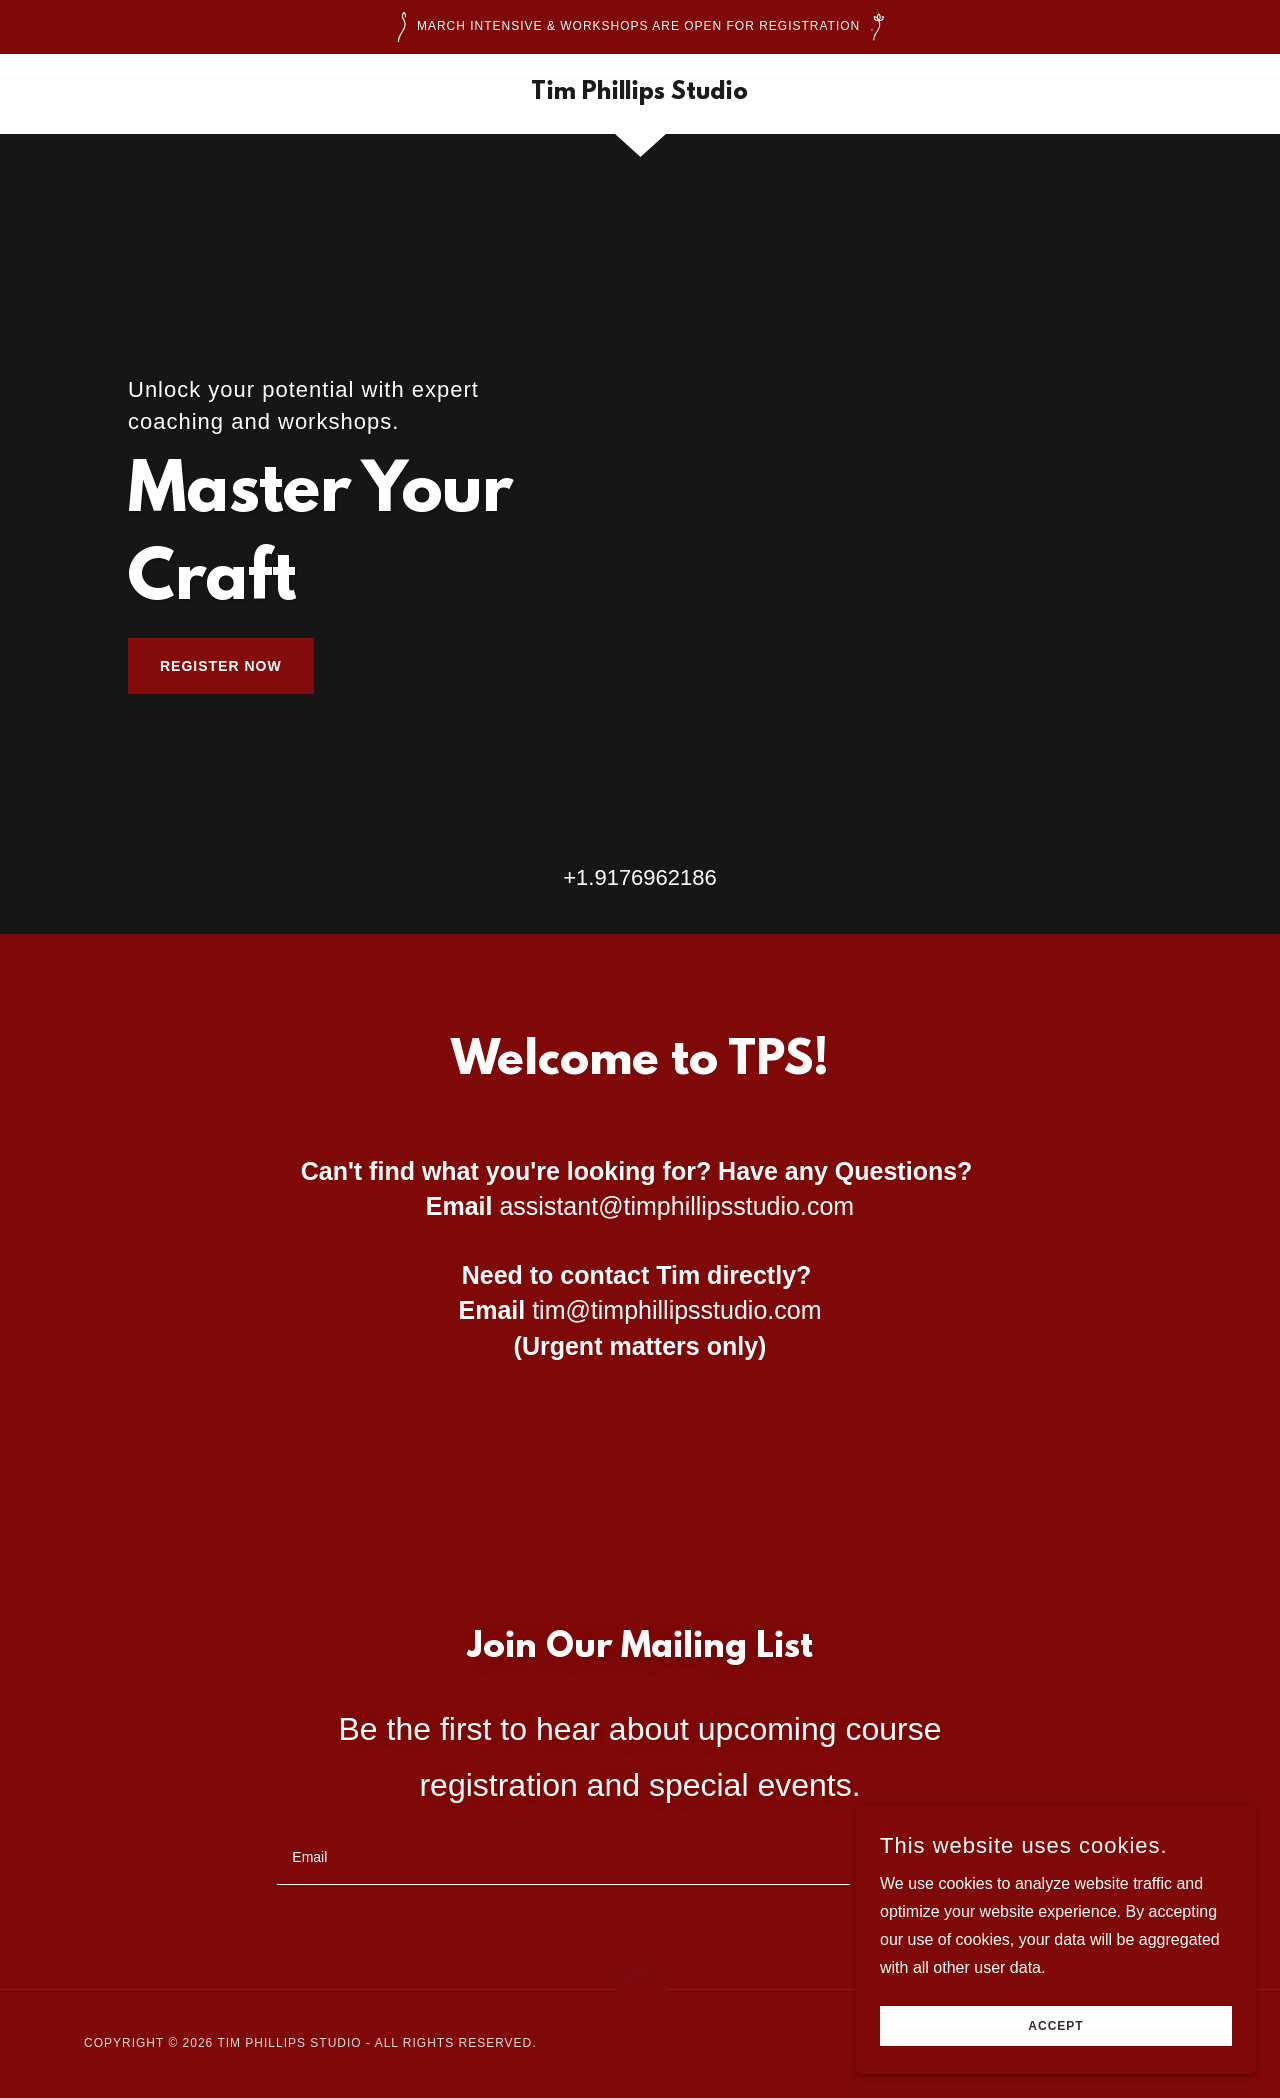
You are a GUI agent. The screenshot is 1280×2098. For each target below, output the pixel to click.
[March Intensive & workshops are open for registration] (640, 27)
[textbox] (563, 1857)
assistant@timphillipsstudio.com (676, 1206)
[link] (639, 93)
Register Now (221, 666)
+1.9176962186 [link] (640, 877)
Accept (1055, 2026)
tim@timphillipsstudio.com (676, 1310)
